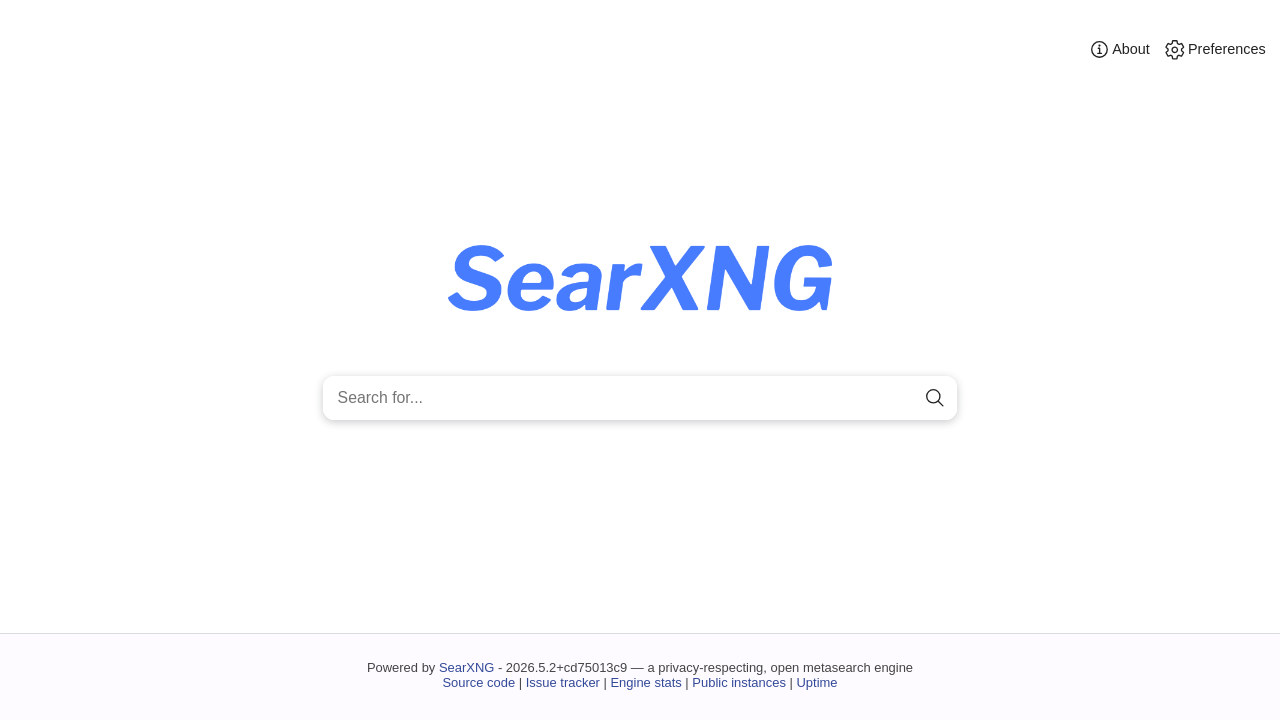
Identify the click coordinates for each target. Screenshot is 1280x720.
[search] (934, 398)
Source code (478, 682)
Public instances (739, 682)
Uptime (817, 682)
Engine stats (645, 682)
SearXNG (466, 667)
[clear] (900, 398)
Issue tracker (563, 682)
